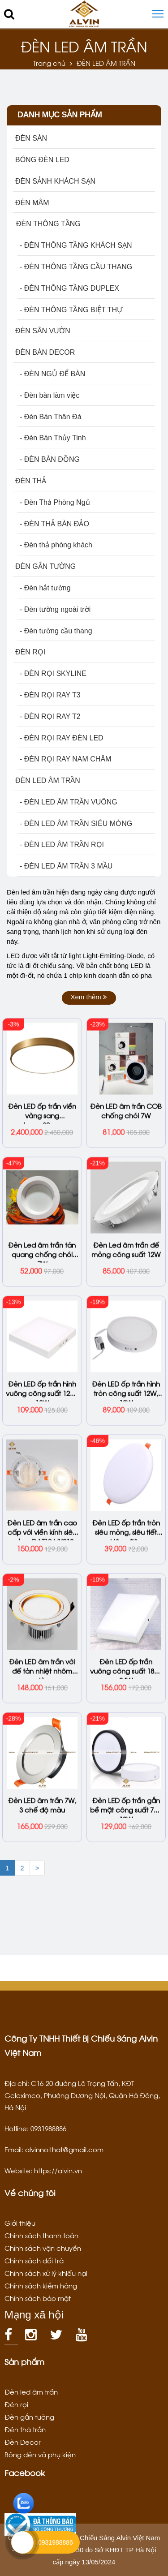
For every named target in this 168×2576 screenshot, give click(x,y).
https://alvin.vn (58, 2170)
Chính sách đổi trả (34, 2260)
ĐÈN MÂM (32, 202)
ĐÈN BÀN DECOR (45, 352)
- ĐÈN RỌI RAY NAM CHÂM (65, 759)
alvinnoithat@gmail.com (64, 2149)
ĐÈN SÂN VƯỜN (42, 331)
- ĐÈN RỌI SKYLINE (53, 673)
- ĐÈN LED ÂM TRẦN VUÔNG (68, 802)
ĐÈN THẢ (30, 481)
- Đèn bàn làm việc (50, 395)
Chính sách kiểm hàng (40, 2285)
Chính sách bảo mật (37, 2298)
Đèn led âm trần (31, 2391)
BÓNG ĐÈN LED (42, 159)
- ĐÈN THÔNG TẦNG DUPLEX (69, 288)
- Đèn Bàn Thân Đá (51, 417)
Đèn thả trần (25, 2429)
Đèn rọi (16, 2404)
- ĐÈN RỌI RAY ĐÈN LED (61, 738)
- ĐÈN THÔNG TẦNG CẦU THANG (76, 267)
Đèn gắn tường (29, 2416)
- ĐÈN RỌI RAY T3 (50, 695)
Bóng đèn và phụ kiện (40, 2454)
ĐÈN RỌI (30, 652)
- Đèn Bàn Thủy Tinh (53, 438)
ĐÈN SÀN (31, 138)
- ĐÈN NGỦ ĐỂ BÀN (52, 374)
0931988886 (55, 2542)
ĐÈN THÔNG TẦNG (48, 224)
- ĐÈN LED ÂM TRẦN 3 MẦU (66, 866)
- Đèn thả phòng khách (56, 545)
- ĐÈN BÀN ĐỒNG (50, 459)
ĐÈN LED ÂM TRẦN (47, 780)
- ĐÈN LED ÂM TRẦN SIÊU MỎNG (76, 823)
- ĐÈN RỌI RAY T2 (50, 716)
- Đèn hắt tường (45, 588)
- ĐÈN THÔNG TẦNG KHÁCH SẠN (76, 245)
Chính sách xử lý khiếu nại (45, 2273)
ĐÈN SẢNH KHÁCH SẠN (55, 181)
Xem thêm (89, 997)
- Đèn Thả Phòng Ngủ (55, 502)
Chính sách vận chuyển (42, 2248)
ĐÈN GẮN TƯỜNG (45, 566)
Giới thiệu (19, 2223)
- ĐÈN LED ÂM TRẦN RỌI (62, 844)
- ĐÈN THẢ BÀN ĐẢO (54, 524)
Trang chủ (49, 63)
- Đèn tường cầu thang (56, 631)
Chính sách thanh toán (41, 2235)
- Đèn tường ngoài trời (55, 609)
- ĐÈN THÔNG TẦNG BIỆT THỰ (71, 310)
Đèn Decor (22, 2442)
